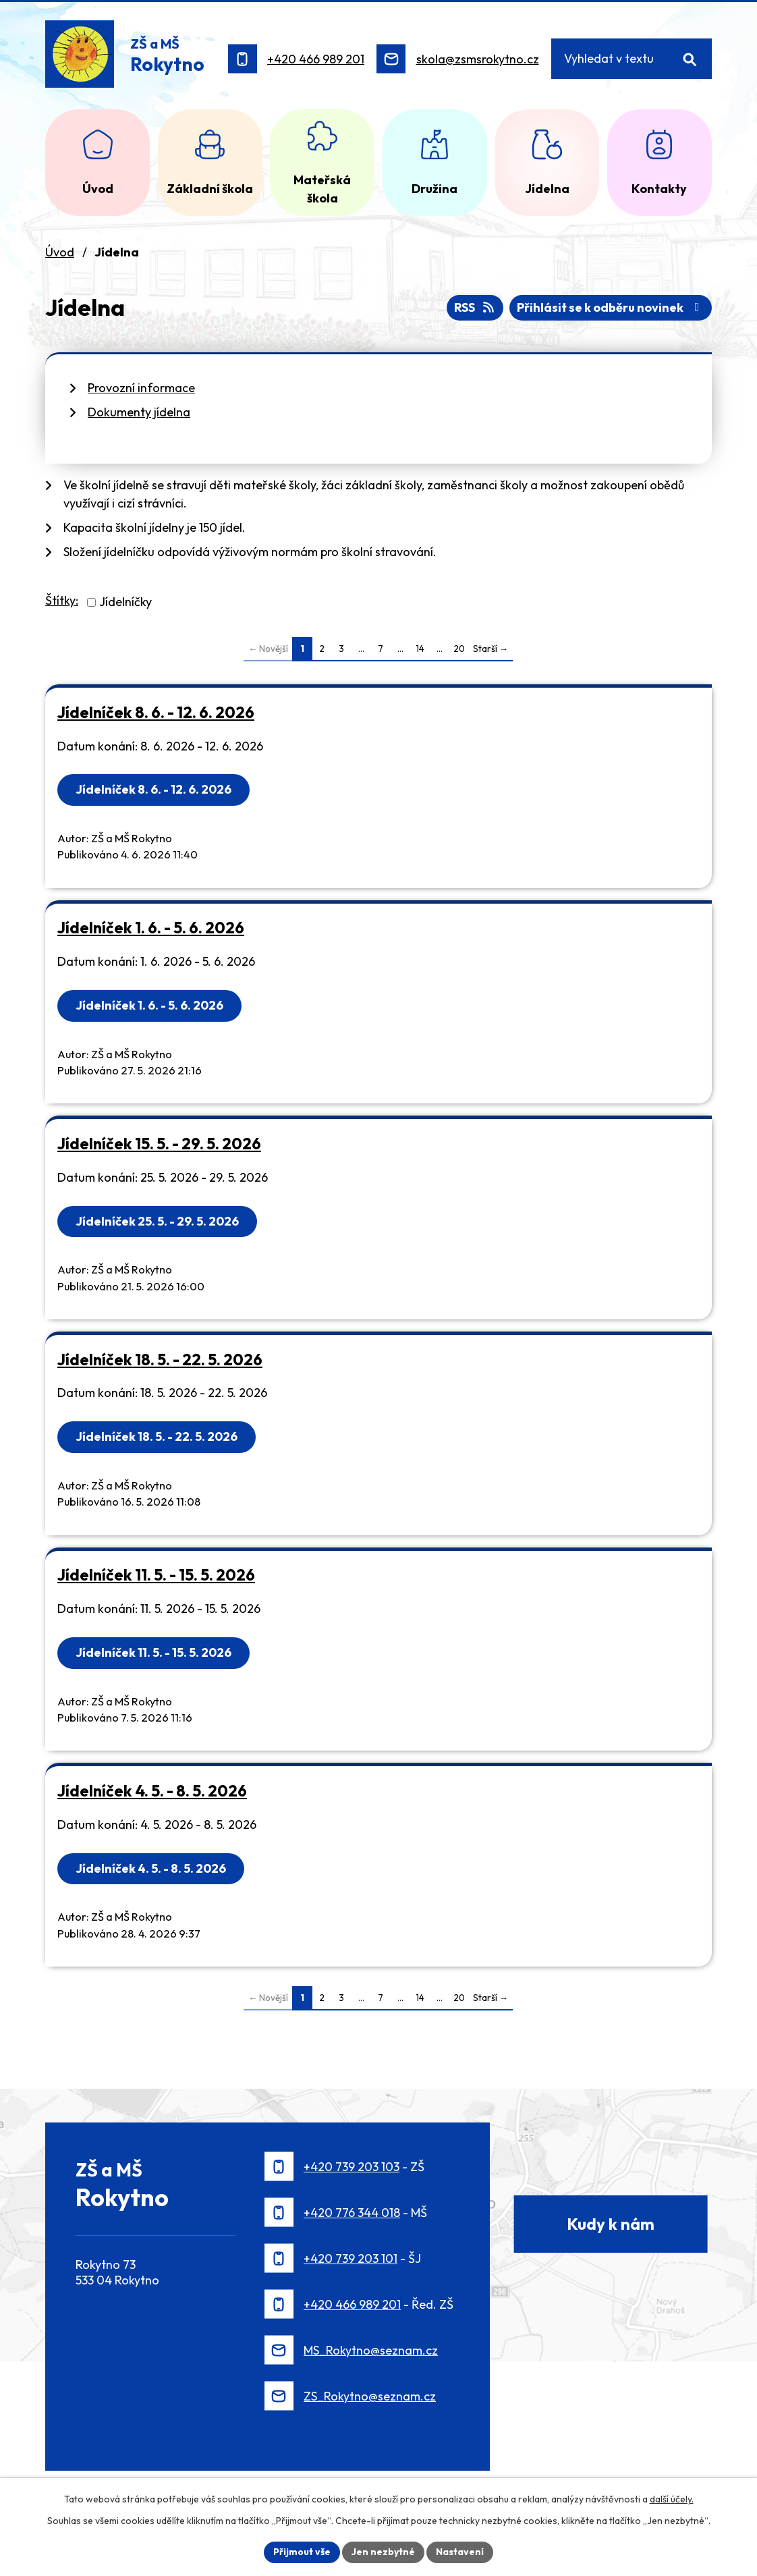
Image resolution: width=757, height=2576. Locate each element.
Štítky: (61, 600)
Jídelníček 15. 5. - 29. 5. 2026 (159, 1143)
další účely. (672, 2499)
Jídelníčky (125, 602)
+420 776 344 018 (352, 2212)
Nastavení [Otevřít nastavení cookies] (460, 2552)
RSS (475, 307)
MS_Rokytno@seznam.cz (371, 2350)
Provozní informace (141, 387)
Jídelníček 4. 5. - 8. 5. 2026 (152, 1791)
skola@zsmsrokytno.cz (477, 59)
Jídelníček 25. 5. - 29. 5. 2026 (157, 1221)
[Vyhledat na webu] (631, 58)
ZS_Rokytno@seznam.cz (370, 2396)
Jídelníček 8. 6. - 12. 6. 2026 (155, 712)
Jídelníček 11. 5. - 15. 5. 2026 (156, 1575)
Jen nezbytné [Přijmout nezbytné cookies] (383, 2552)
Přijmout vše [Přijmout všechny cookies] (302, 2552)
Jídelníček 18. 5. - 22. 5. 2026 (159, 1359)
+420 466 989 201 (315, 59)
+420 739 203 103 (351, 2166)
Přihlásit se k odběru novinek (611, 307)
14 (420, 648)
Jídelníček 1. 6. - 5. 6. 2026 (150, 927)
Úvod (59, 252)
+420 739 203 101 (350, 2258)
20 (459, 648)
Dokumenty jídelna (139, 412)
